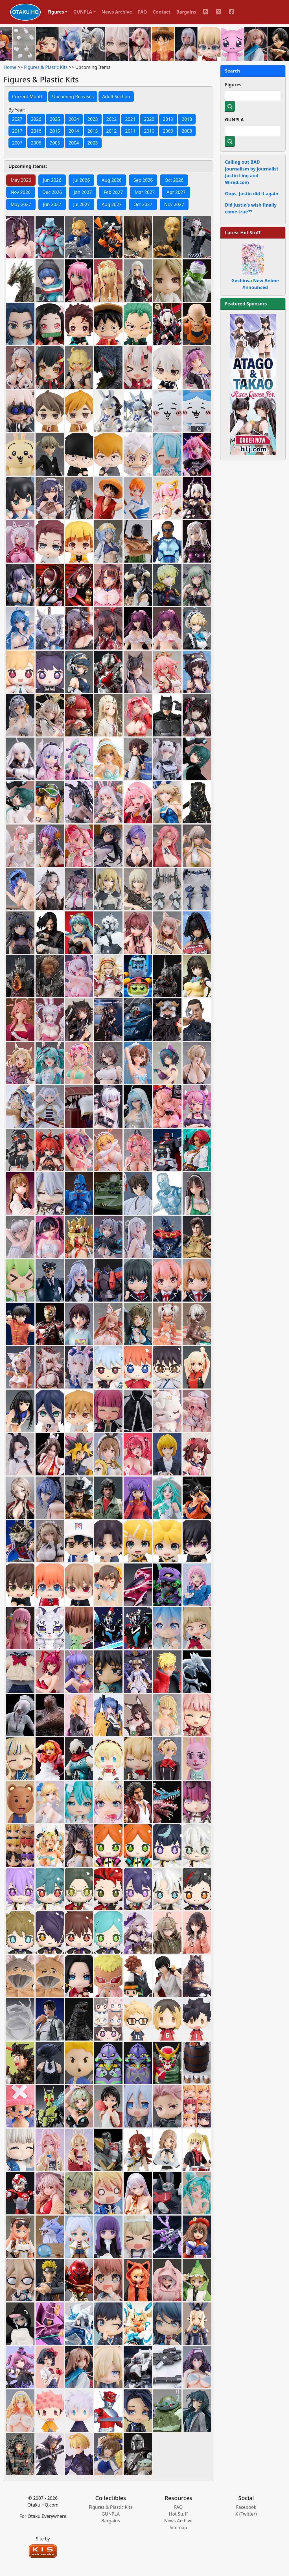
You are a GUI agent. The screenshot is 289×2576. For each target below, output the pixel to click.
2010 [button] (149, 131)
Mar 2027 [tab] (145, 192)
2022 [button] (111, 119)
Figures (233, 85)
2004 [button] (74, 143)
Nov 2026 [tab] (20, 192)
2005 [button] (55, 143)
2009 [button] (168, 131)
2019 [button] (168, 119)
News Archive (117, 12)
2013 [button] (92, 131)
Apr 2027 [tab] (176, 192)
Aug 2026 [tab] (112, 180)
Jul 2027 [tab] (81, 204)
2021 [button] (130, 119)
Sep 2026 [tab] (143, 180)
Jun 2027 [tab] (52, 204)
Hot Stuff (178, 2514)
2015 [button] (55, 131)
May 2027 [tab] (21, 204)
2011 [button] (130, 131)
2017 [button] (17, 131)
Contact (161, 12)
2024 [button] (74, 119)
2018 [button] (187, 119)
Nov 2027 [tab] (174, 204)
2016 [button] (36, 131)
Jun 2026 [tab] (52, 180)
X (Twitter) (246, 2514)
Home (10, 67)
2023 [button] (92, 119)
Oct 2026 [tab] (174, 180)
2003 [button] (92, 143)
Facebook (246, 2507)
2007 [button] (17, 143)
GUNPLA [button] (82, 12)
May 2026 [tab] (21, 180)
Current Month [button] (28, 96)
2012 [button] (111, 131)
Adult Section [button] (116, 96)
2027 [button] (17, 119)
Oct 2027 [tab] (142, 204)
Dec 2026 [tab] (52, 192)
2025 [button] (55, 119)
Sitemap (178, 2527)
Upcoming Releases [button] (72, 96)
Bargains (186, 12)
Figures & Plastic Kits (46, 67)
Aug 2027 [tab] (112, 204)
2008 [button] (187, 131)
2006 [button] (36, 143)
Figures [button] (55, 12)
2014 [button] (74, 131)
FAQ (142, 12)
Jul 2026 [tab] (81, 180)
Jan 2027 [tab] (83, 192)
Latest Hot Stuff (242, 232)
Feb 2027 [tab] (113, 192)
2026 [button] (36, 119)
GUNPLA (234, 120)
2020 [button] (149, 119)
